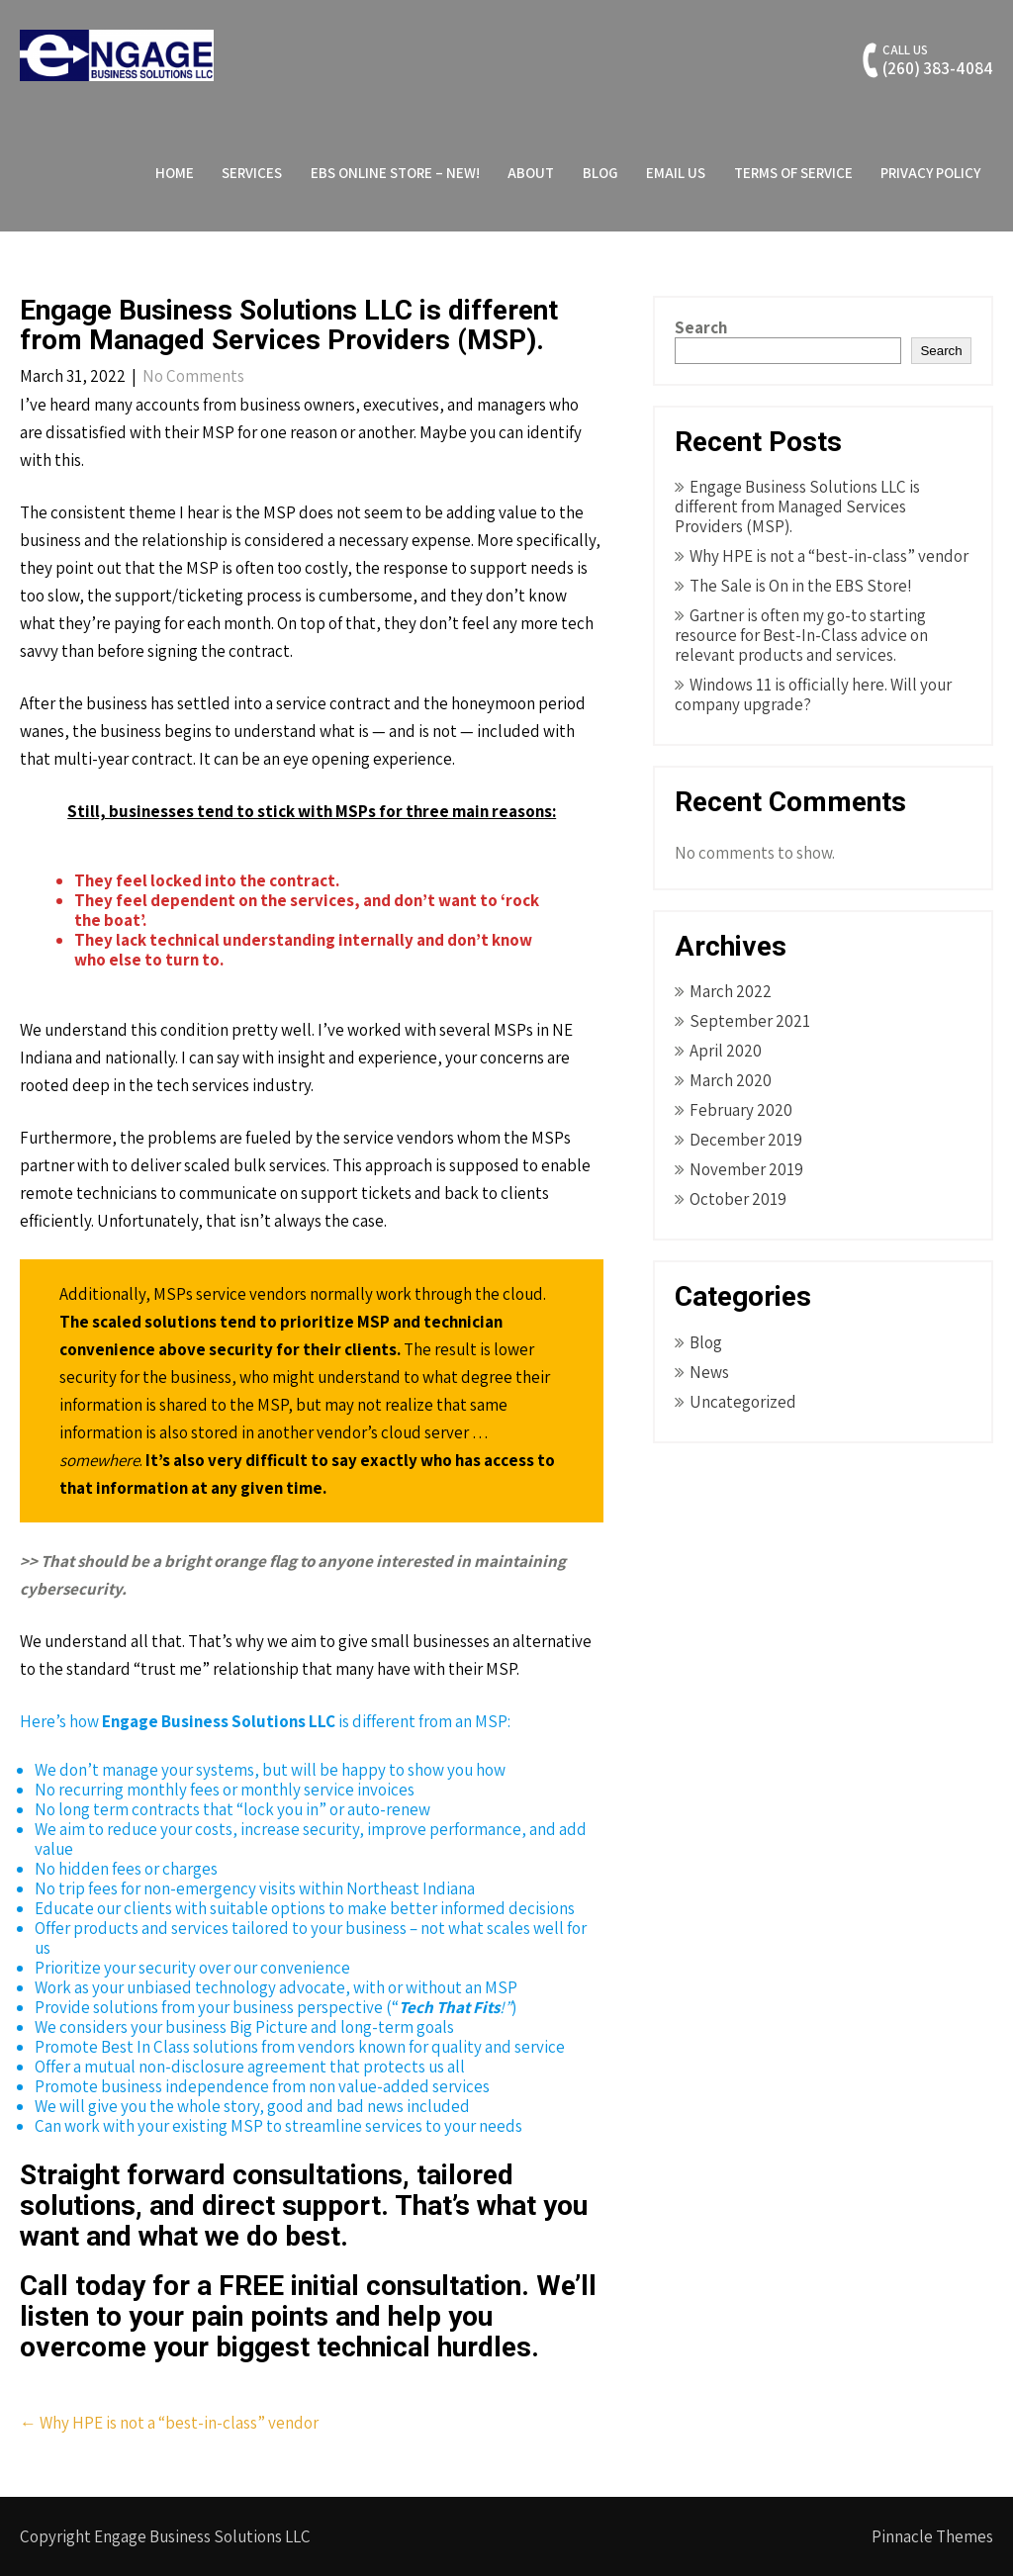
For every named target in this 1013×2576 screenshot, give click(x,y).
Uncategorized (743, 1402)
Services (252, 172)
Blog (600, 172)
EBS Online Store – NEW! (395, 172)
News (709, 1372)
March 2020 (731, 1080)
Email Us (675, 172)
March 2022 (731, 991)
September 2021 (750, 1021)
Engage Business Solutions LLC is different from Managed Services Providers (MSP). (797, 506)
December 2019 (746, 1139)
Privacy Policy (930, 172)
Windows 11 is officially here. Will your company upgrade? (813, 694)
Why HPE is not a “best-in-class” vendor (169, 2423)
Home (174, 172)
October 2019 (738, 1199)
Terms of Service (793, 172)
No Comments (193, 376)
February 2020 (741, 1110)
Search (701, 327)
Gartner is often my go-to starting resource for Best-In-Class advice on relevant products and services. (801, 635)
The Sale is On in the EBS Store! (801, 586)
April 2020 (726, 1050)
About (530, 172)
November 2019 (746, 1169)
